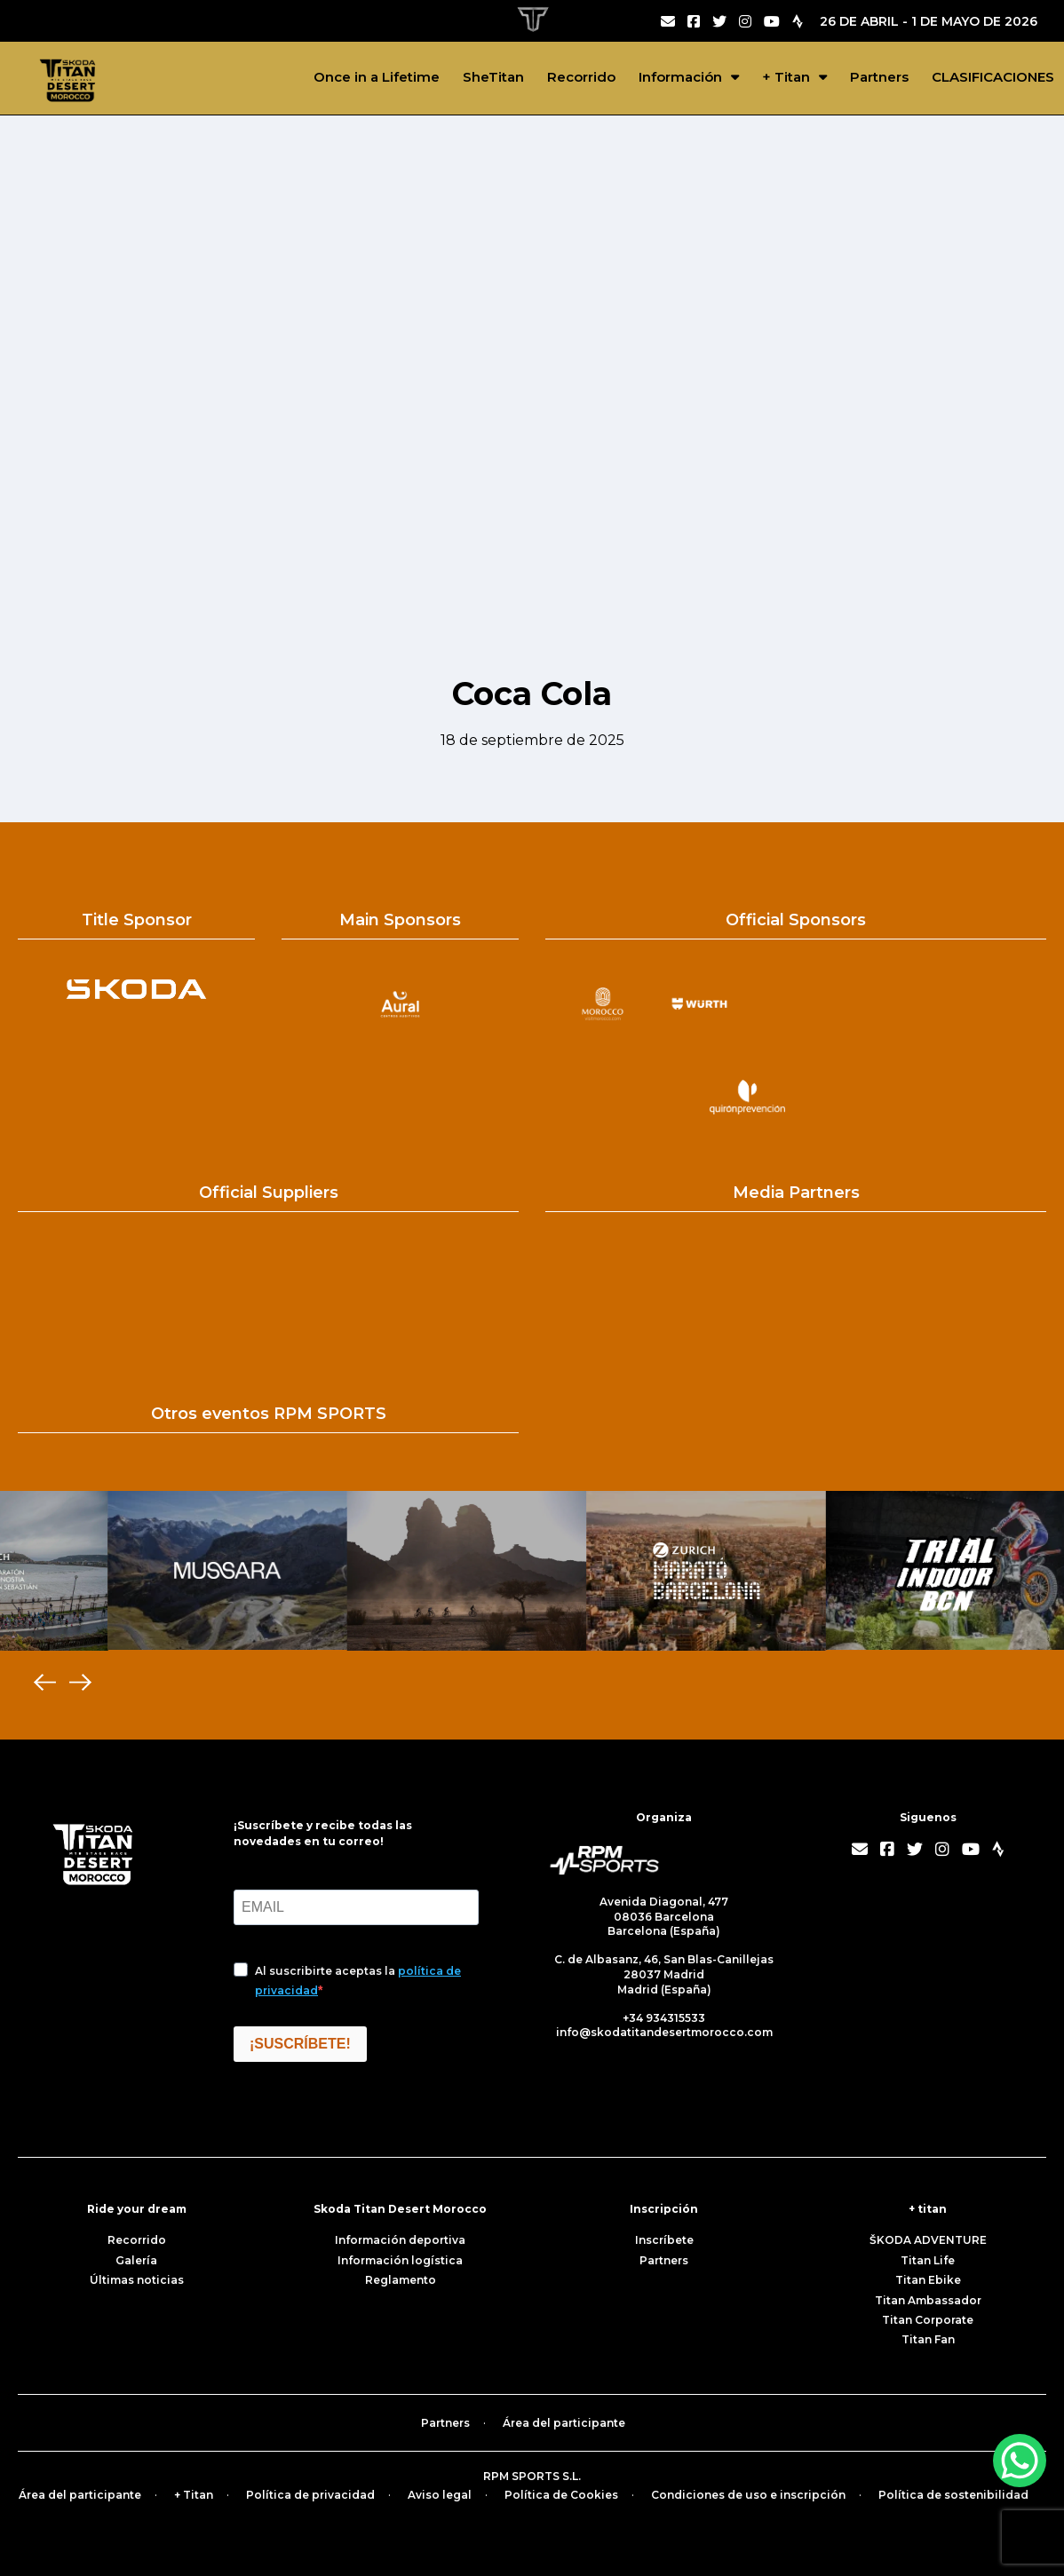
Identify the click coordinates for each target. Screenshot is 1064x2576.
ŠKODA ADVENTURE (928, 2240)
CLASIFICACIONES (993, 76)
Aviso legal (440, 2494)
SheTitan (493, 76)
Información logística (400, 2260)
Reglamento (400, 2280)
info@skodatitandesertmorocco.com (664, 2032)
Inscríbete (664, 2240)
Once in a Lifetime (377, 76)
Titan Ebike (928, 2280)
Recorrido (581, 76)
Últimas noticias (137, 2280)
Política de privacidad (310, 2494)
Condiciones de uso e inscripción (748, 2494)
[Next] (80, 1682)
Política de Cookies (561, 2494)
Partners (879, 76)
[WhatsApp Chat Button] (1019, 2460)
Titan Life (928, 2260)
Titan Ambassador (928, 2300)
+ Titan (786, 76)
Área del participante (564, 2422)
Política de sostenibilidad (953, 2494)
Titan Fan (928, 2339)
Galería (136, 2260)
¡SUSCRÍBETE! (300, 2043)
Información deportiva (400, 2240)
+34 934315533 (664, 2018)
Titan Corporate (927, 2319)
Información (680, 76)
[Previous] (44, 1682)
